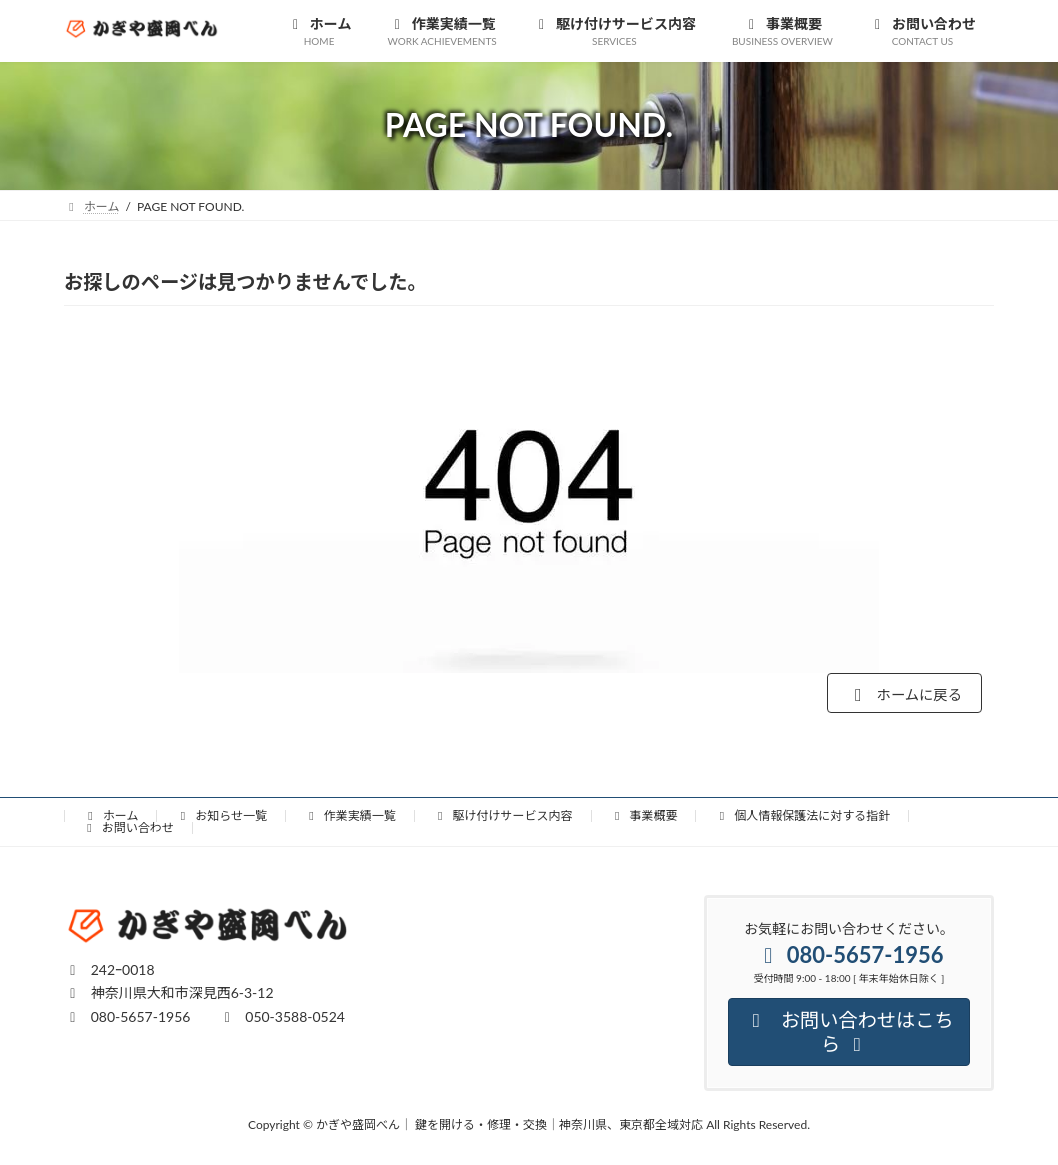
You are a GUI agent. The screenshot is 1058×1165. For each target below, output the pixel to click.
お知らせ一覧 (221, 820)
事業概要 (644, 820)
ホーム (110, 820)
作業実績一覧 (350, 820)
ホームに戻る (895, 696)
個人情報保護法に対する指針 (802, 820)
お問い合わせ (128, 832)
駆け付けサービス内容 (503, 820)
